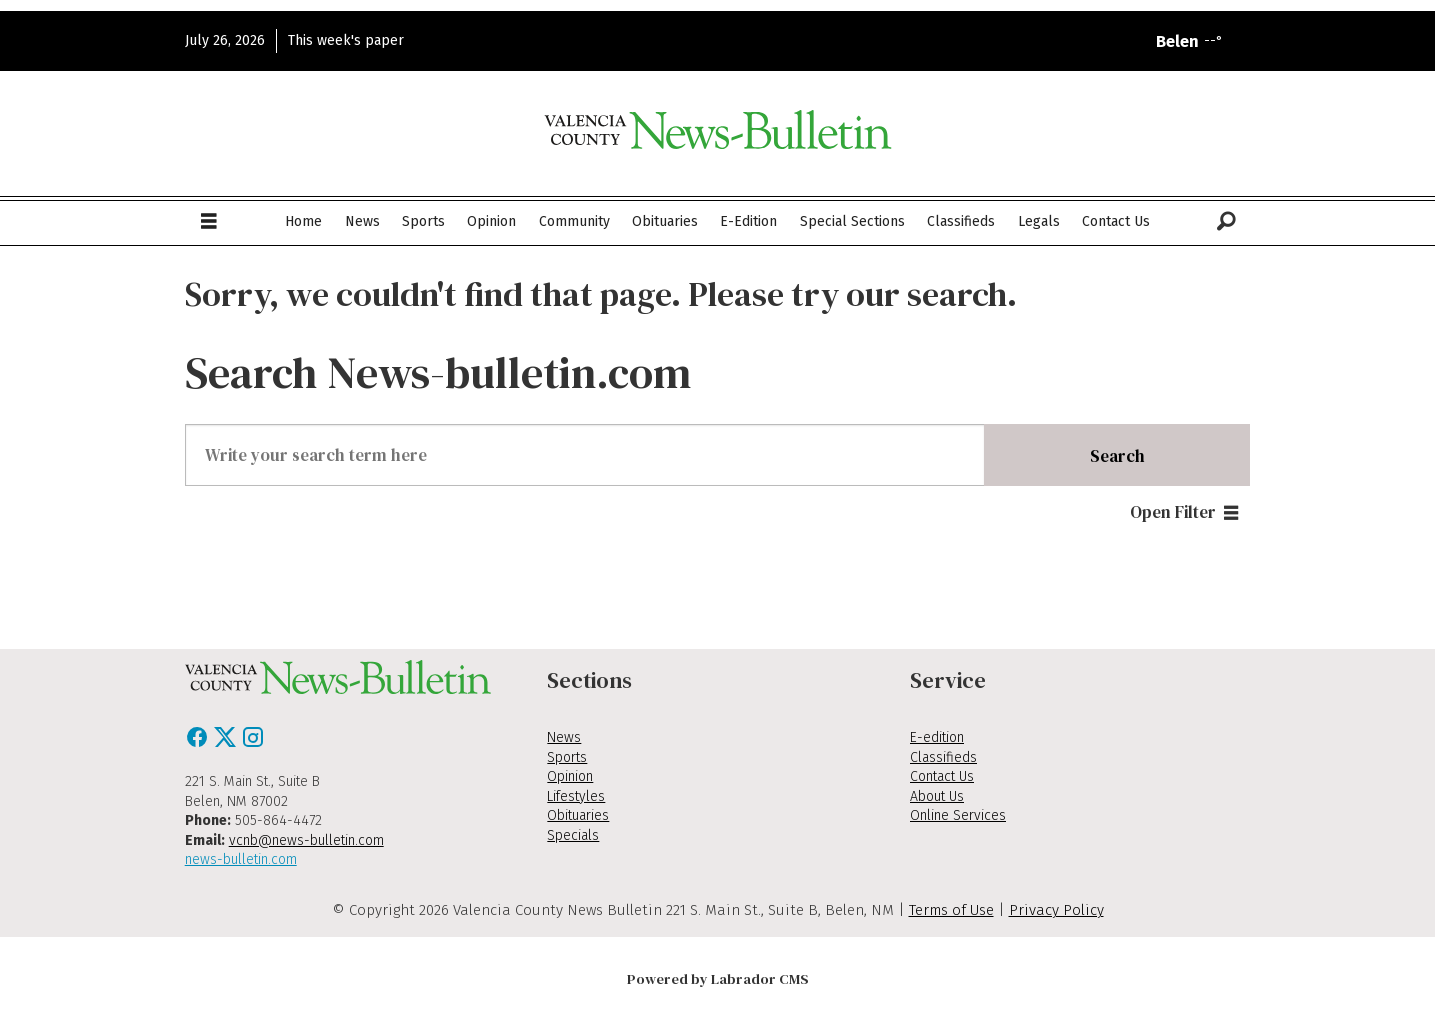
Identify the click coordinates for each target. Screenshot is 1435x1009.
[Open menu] (209, 222)
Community (574, 221)
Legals (1039, 221)
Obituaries (665, 221)
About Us (937, 796)
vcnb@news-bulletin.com (306, 840)
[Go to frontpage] (718, 129)
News (362, 221)
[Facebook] (199, 743)
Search (1117, 456)
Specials (573, 835)
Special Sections (852, 221)
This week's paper (346, 40)
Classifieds (961, 221)
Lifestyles (576, 796)
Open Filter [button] (1173, 512)
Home (303, 221)
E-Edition (748, 221)
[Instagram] (253, 743)
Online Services (958, 815)
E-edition (937, 737)
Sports (423, 221)
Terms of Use (951, 910)
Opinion (491, 221)
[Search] (1227, 222)
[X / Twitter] (227, 743)
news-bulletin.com (241, 859)
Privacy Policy (1056, 910)
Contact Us (1116, 221)
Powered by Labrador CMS (718, 979)
